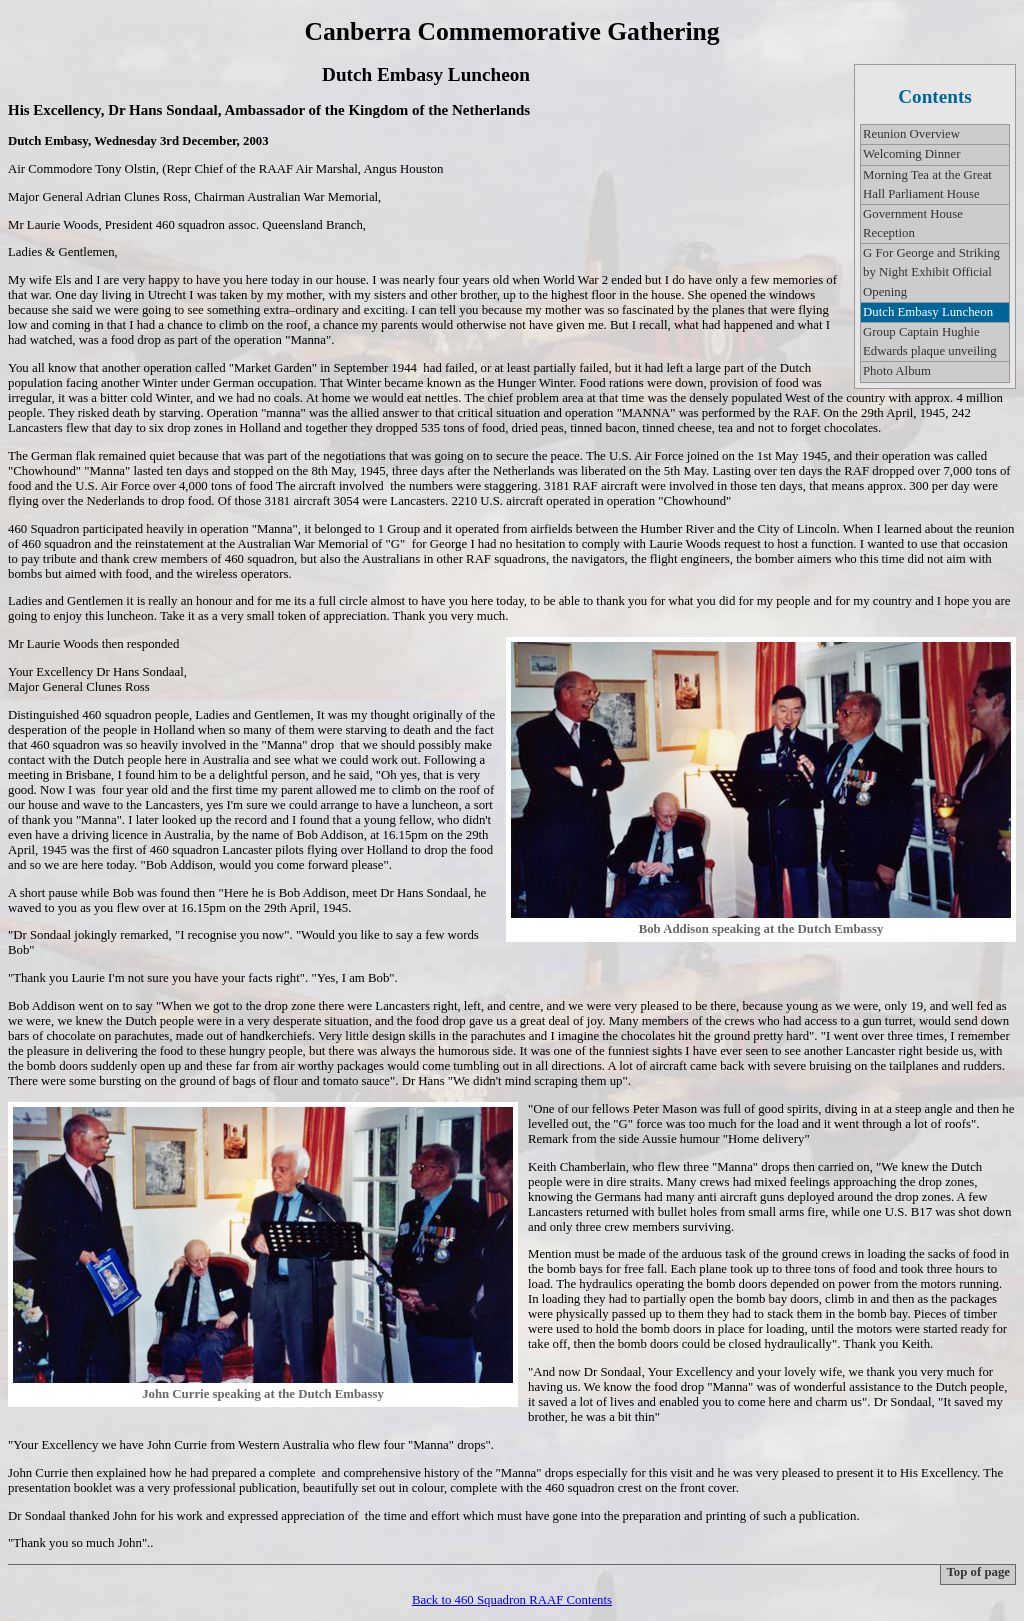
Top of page (978, 1572)
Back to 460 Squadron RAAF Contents (512, 1600)
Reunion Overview (911, 134)
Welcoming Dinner (911, 154)
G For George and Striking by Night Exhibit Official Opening (931, 272)
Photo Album (897, 371)
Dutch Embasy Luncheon (928, 312)
